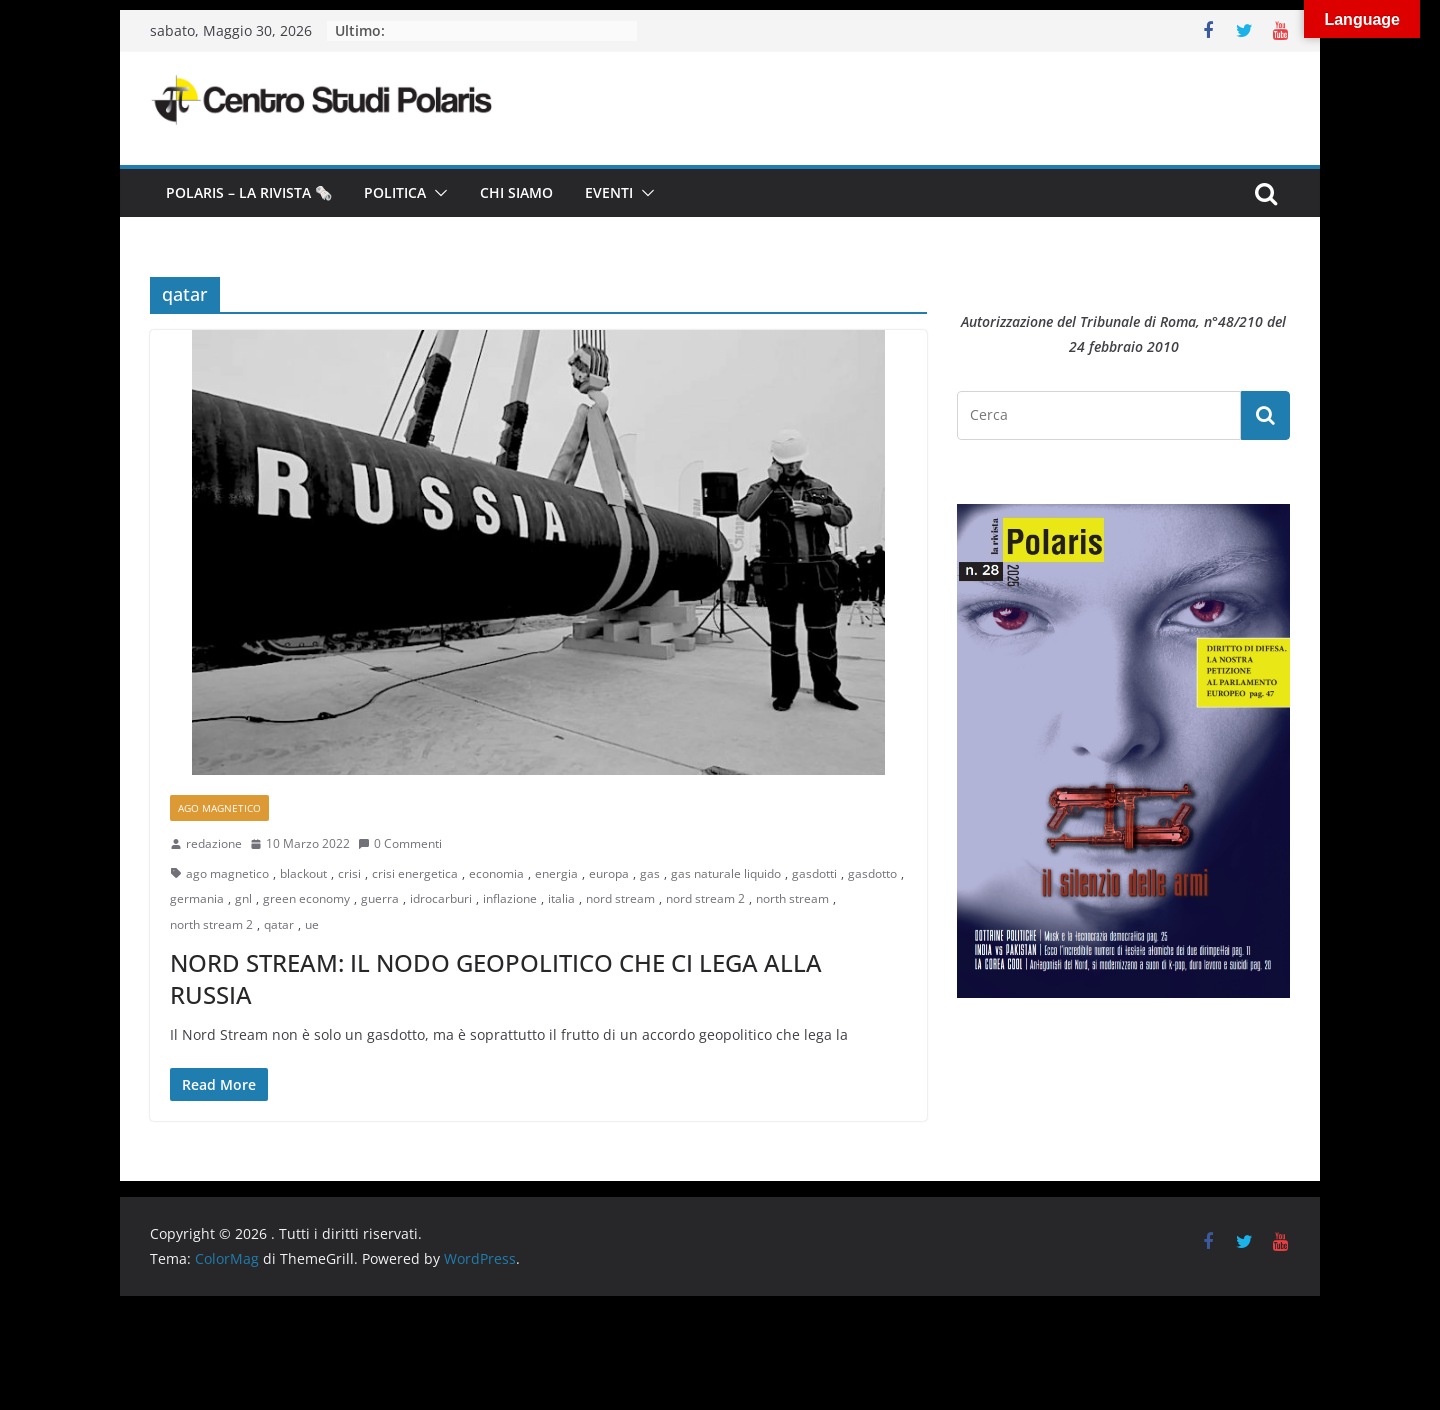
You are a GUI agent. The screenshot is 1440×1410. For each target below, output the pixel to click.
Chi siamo (516, 192)
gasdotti (814, 873)
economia (496, 873)
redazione (214, 843)
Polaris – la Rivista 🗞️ (249, 192)
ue (312, 924)
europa (609, 873)
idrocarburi (441, 898)
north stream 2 (211, 924)
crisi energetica (415, 873)
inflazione (510, 898)
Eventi (609, 192)
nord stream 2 (705, 898)
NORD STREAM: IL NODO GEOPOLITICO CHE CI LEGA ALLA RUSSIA (496, 978)
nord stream (620, 898)
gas (650, 873)
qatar (279, 924)
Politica (395, 192)
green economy (306, 898)
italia (561, 898)
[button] (437, 193)
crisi (349, 873)
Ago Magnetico (219, 808)
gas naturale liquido (726, 873)
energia (556, 873)
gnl (243, 898)
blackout (303, 873)
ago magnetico (227, 873)
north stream (792, 898)
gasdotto (872, 873)
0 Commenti (400, 843)
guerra (380, 898)
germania (197, 898)
